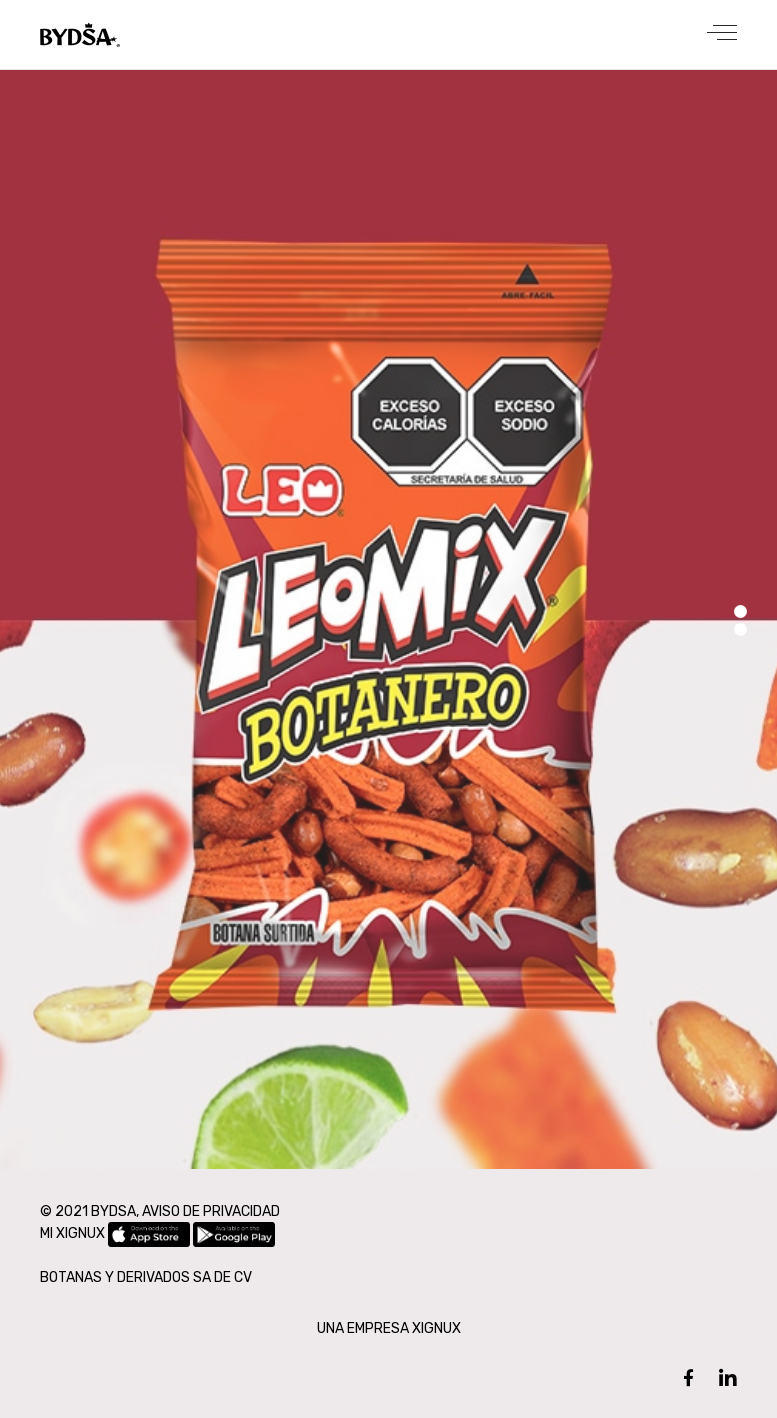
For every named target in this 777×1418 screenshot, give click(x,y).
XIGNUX (436, 1328)
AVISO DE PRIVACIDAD (211, 1211)
